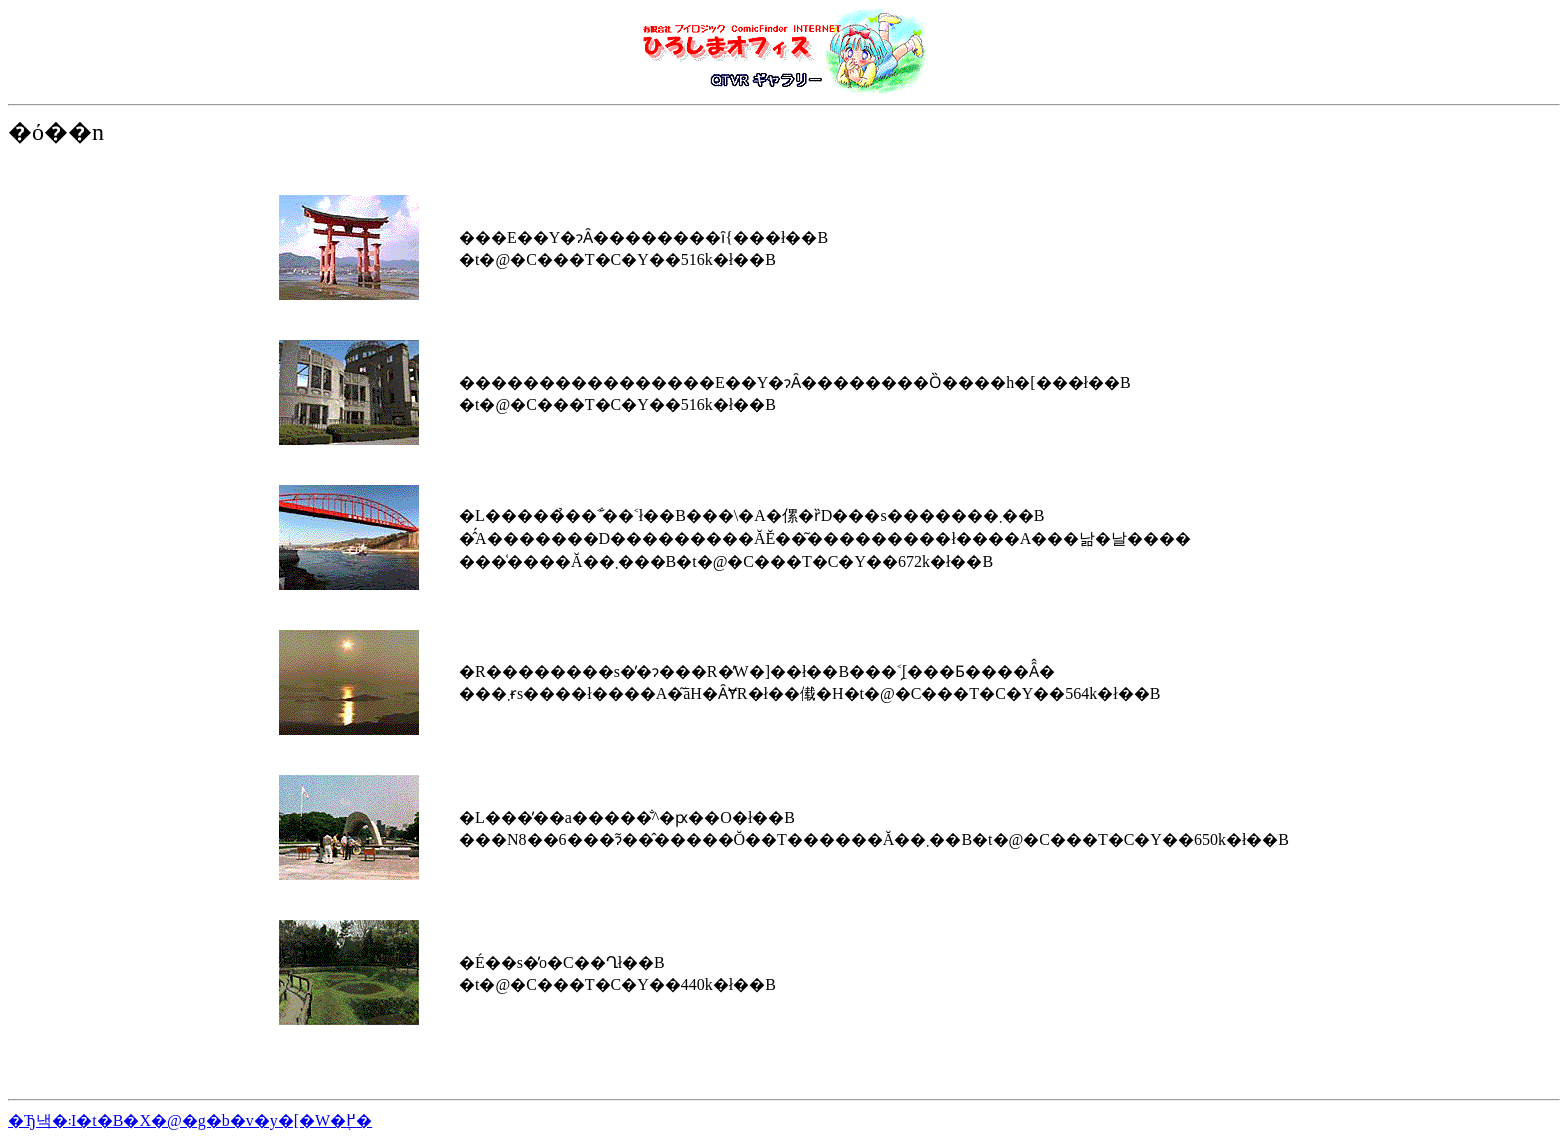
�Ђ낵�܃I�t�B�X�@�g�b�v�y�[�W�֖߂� (190, 1120)
